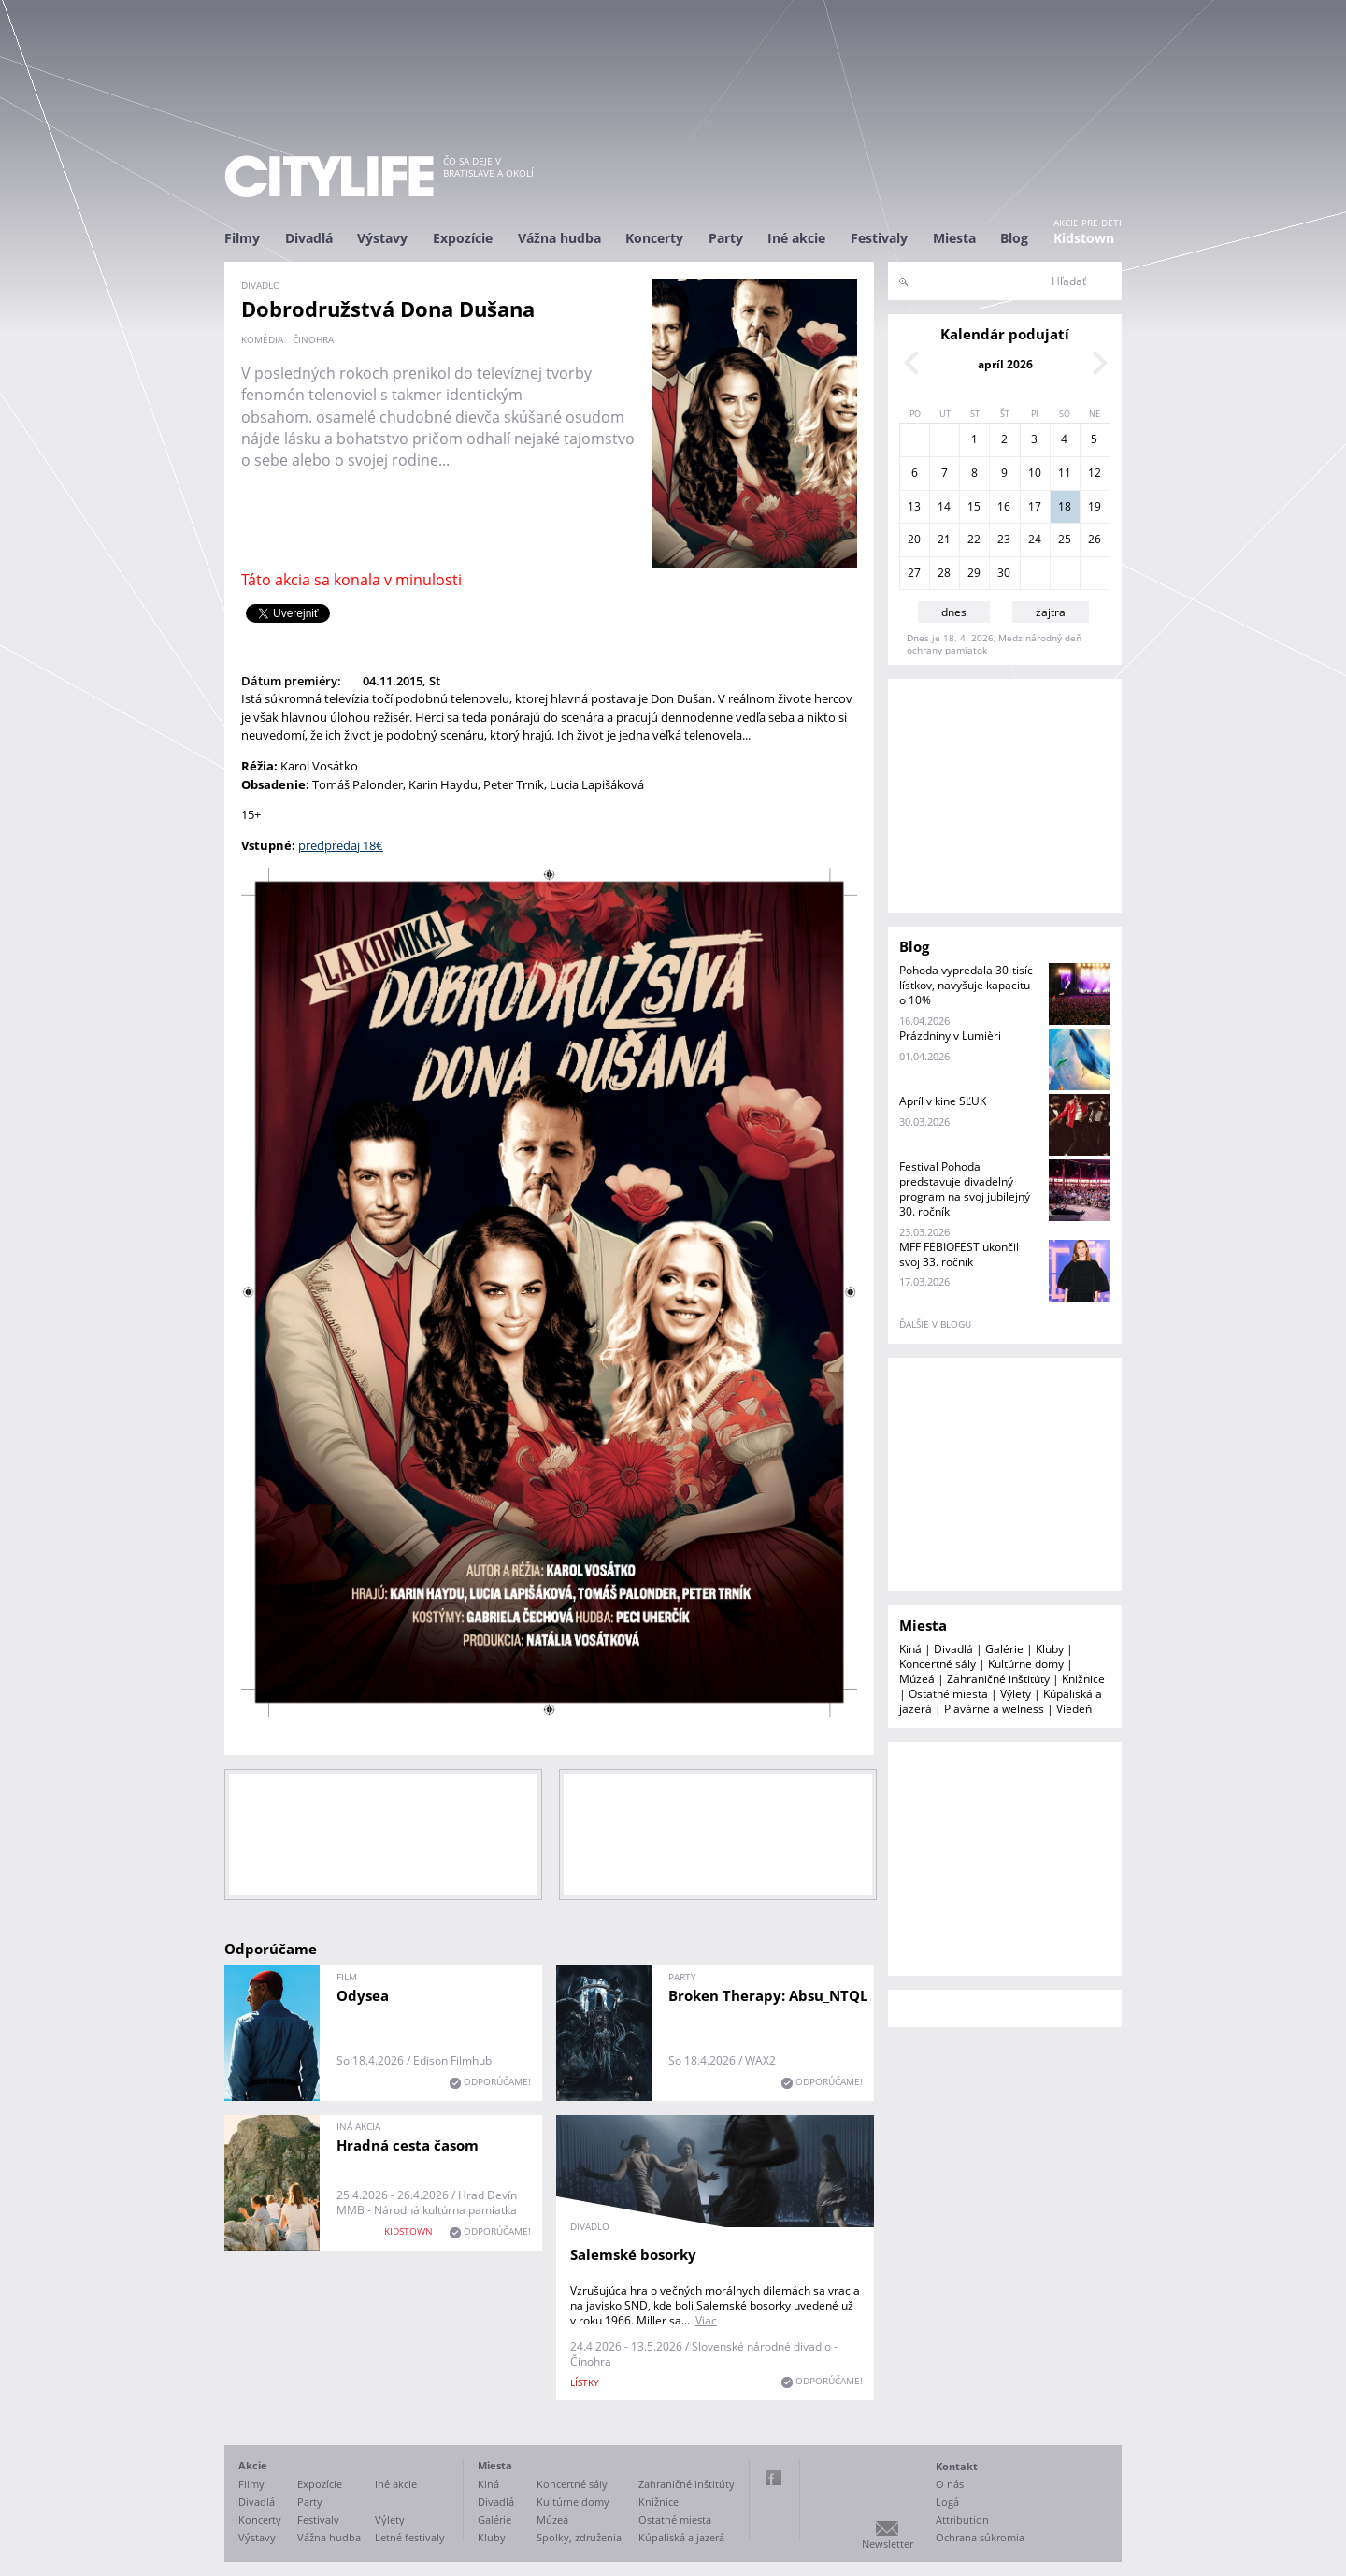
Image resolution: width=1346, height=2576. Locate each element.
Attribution (962, 2519)
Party (726, 238)
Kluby (1050, 1649)
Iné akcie (796, 238)
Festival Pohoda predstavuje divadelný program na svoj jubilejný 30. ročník (964, 1188)
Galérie (1004, 1649)
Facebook (774, 2478)
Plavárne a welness (994, 1709)
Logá (947, 2502)
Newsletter (887, 2544)
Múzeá (917, 1679)
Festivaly (879, 238)
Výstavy (382, 238)
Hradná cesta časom (407, 2145)
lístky (584, 2382)
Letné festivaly (410, 2537)
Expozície (463, 238)
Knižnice (1083, 1679)
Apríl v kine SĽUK (942, 1101)
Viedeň (1074, 1709)
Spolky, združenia (579, 2537)
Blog (1014, 238)
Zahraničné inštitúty (998, 1679)
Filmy (242, 238)
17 (1034, 506)
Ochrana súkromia (980, 2537)
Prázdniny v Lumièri (950, 1035)
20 (914, 539)
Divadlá (309, 238)
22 (974, 539)
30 (1003, 573)
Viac (706, 2320)
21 (944, 539)
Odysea (362, 1995)
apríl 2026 (1005, 364)
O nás (950, 2484)
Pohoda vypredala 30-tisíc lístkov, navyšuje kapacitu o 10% (966, 985)
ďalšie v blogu (935, 1324)
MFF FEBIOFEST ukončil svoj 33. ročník (959, 1254)
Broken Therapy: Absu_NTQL (767, 1995)
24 (1034, 539)
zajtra (1051, 612)
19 (1094, 506)
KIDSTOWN (408, 2231)
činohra (313, 339)
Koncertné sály (937, 1664)
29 (974, 573)
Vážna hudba (559, 238)
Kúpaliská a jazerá (681, 2537)
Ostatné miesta (948, 1694)
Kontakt (957, 2466)
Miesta (954, 238)
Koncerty (654, 238)
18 (1064, 506)
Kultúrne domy (1026, 1664)
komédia (262, 339)
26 (1094, 539)
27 (914, 573)
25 (1064, 539)
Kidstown (1083, 238)
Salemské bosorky (633, 2254)
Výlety (1015, 1694)
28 (944, 573)
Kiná (910, 1649)
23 (1003, 539)
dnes (954, 612)
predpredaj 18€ (340, 845)
